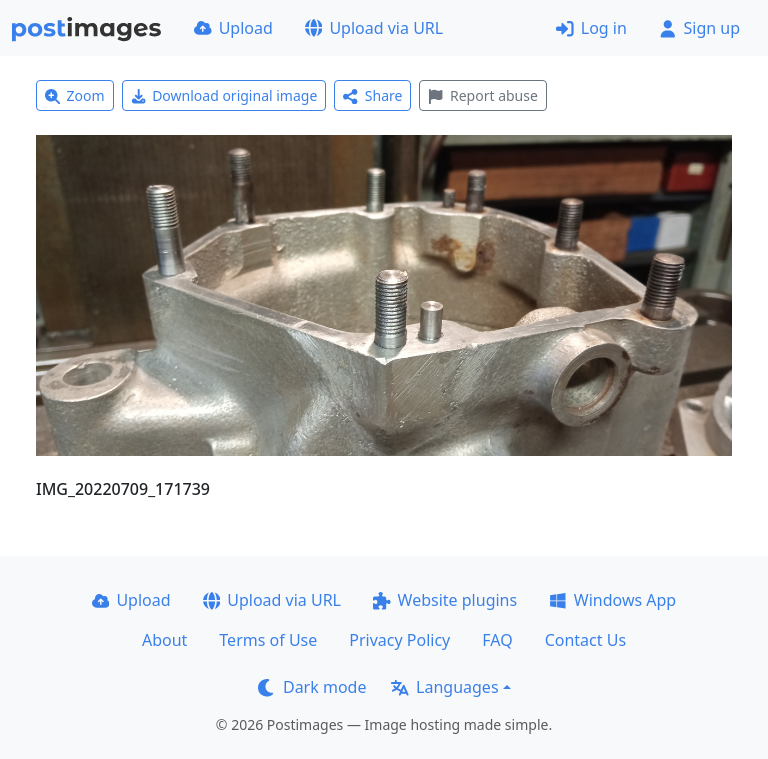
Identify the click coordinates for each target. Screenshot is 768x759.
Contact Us (585, 640)
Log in (591, 28)
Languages (444, 687)
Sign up (699, 28)
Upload (233, 28)
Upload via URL (374, 28)
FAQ (497, 640)
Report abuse (482, 95)
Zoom (75, 95)
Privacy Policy (399, 640)
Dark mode (312, 687)
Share (372, 95)
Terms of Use (268, 640)
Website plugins (445, 600)
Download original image (224, 95)
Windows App (612, 600)
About (164, 640)
